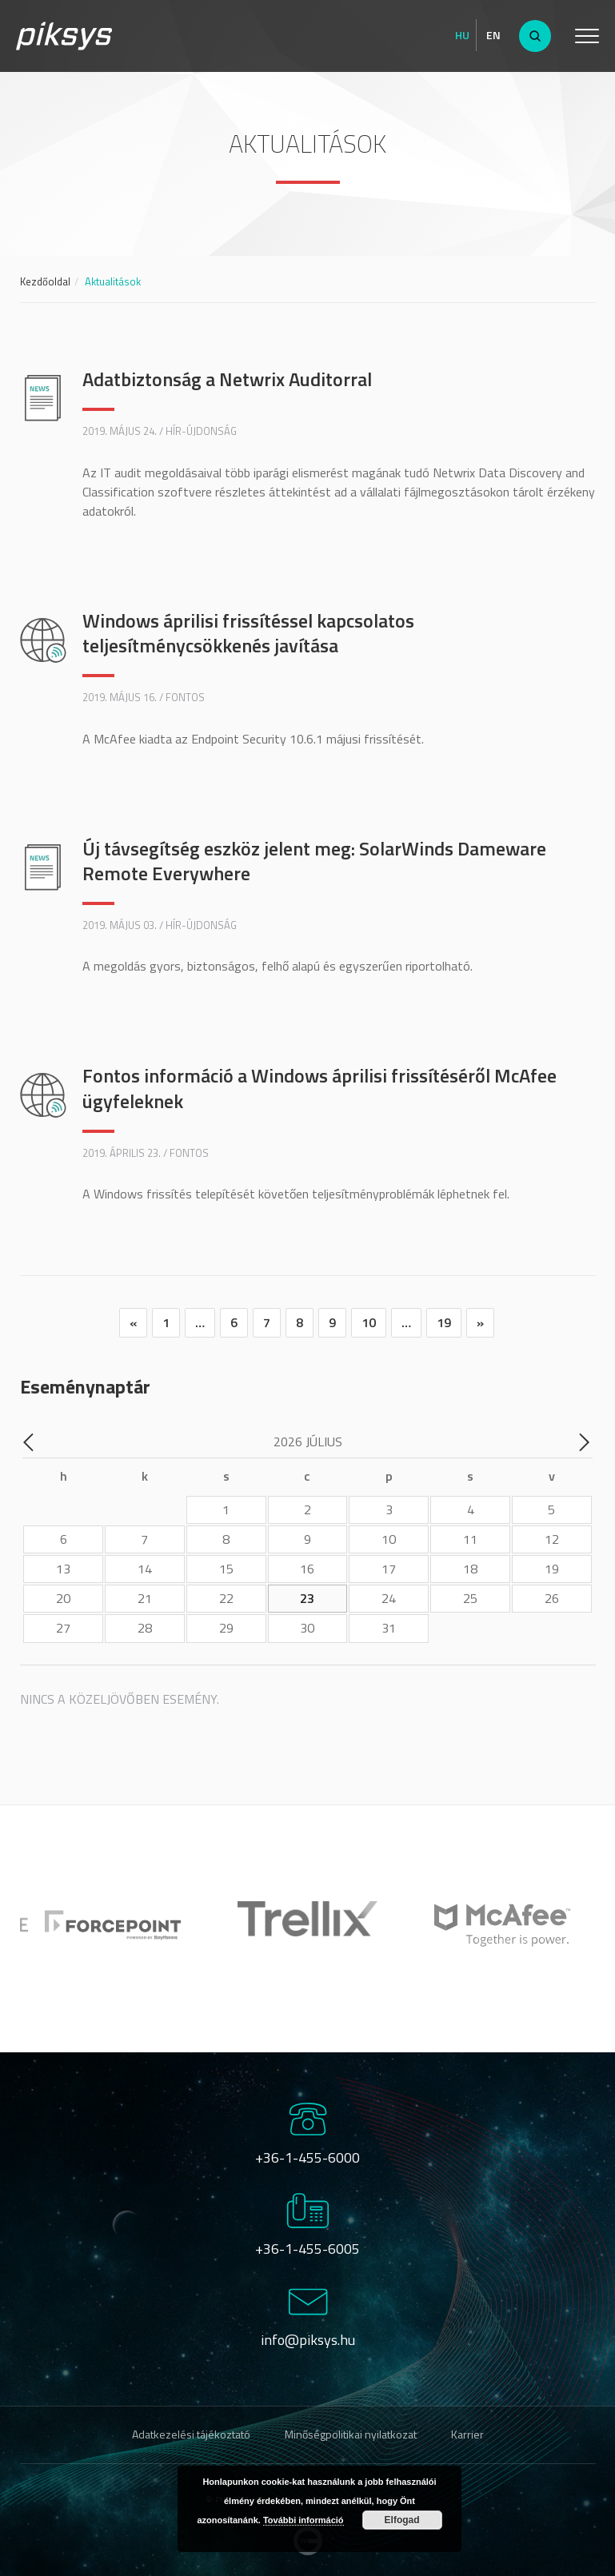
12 (552, 1539)
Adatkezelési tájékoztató (191, 2434)
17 (388, 1568)
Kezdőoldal (45, 281)
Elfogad (402, 2520)
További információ (303, 2520)
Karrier (467, 2434)
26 (552, 1598)
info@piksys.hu (308, 2340)
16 (307, 1568)
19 (444, 1322)
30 (307, 1627)
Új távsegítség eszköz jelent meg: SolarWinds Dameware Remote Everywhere (314, 860)
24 (388, 1598)
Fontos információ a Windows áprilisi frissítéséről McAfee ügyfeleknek (319, 1088)
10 (368, 1322)
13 (63, 1568)
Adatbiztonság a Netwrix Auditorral (227, 379)
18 (470, 1568)
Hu (462, 35)
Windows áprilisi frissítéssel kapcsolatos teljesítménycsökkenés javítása (248, 633)
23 (307, 1598)
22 (226, 1598)
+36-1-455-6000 (307, 2157)
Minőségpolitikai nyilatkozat (351, 2434)
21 (145, 1598)
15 (226, 1568)
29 (226, 1627)
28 (145, 1627)
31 (388, 1627)
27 (63, 1627)
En (493, 35)
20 (63, 1598)
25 (470, 1598)
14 (145, 1568)
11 (470, 1539)
